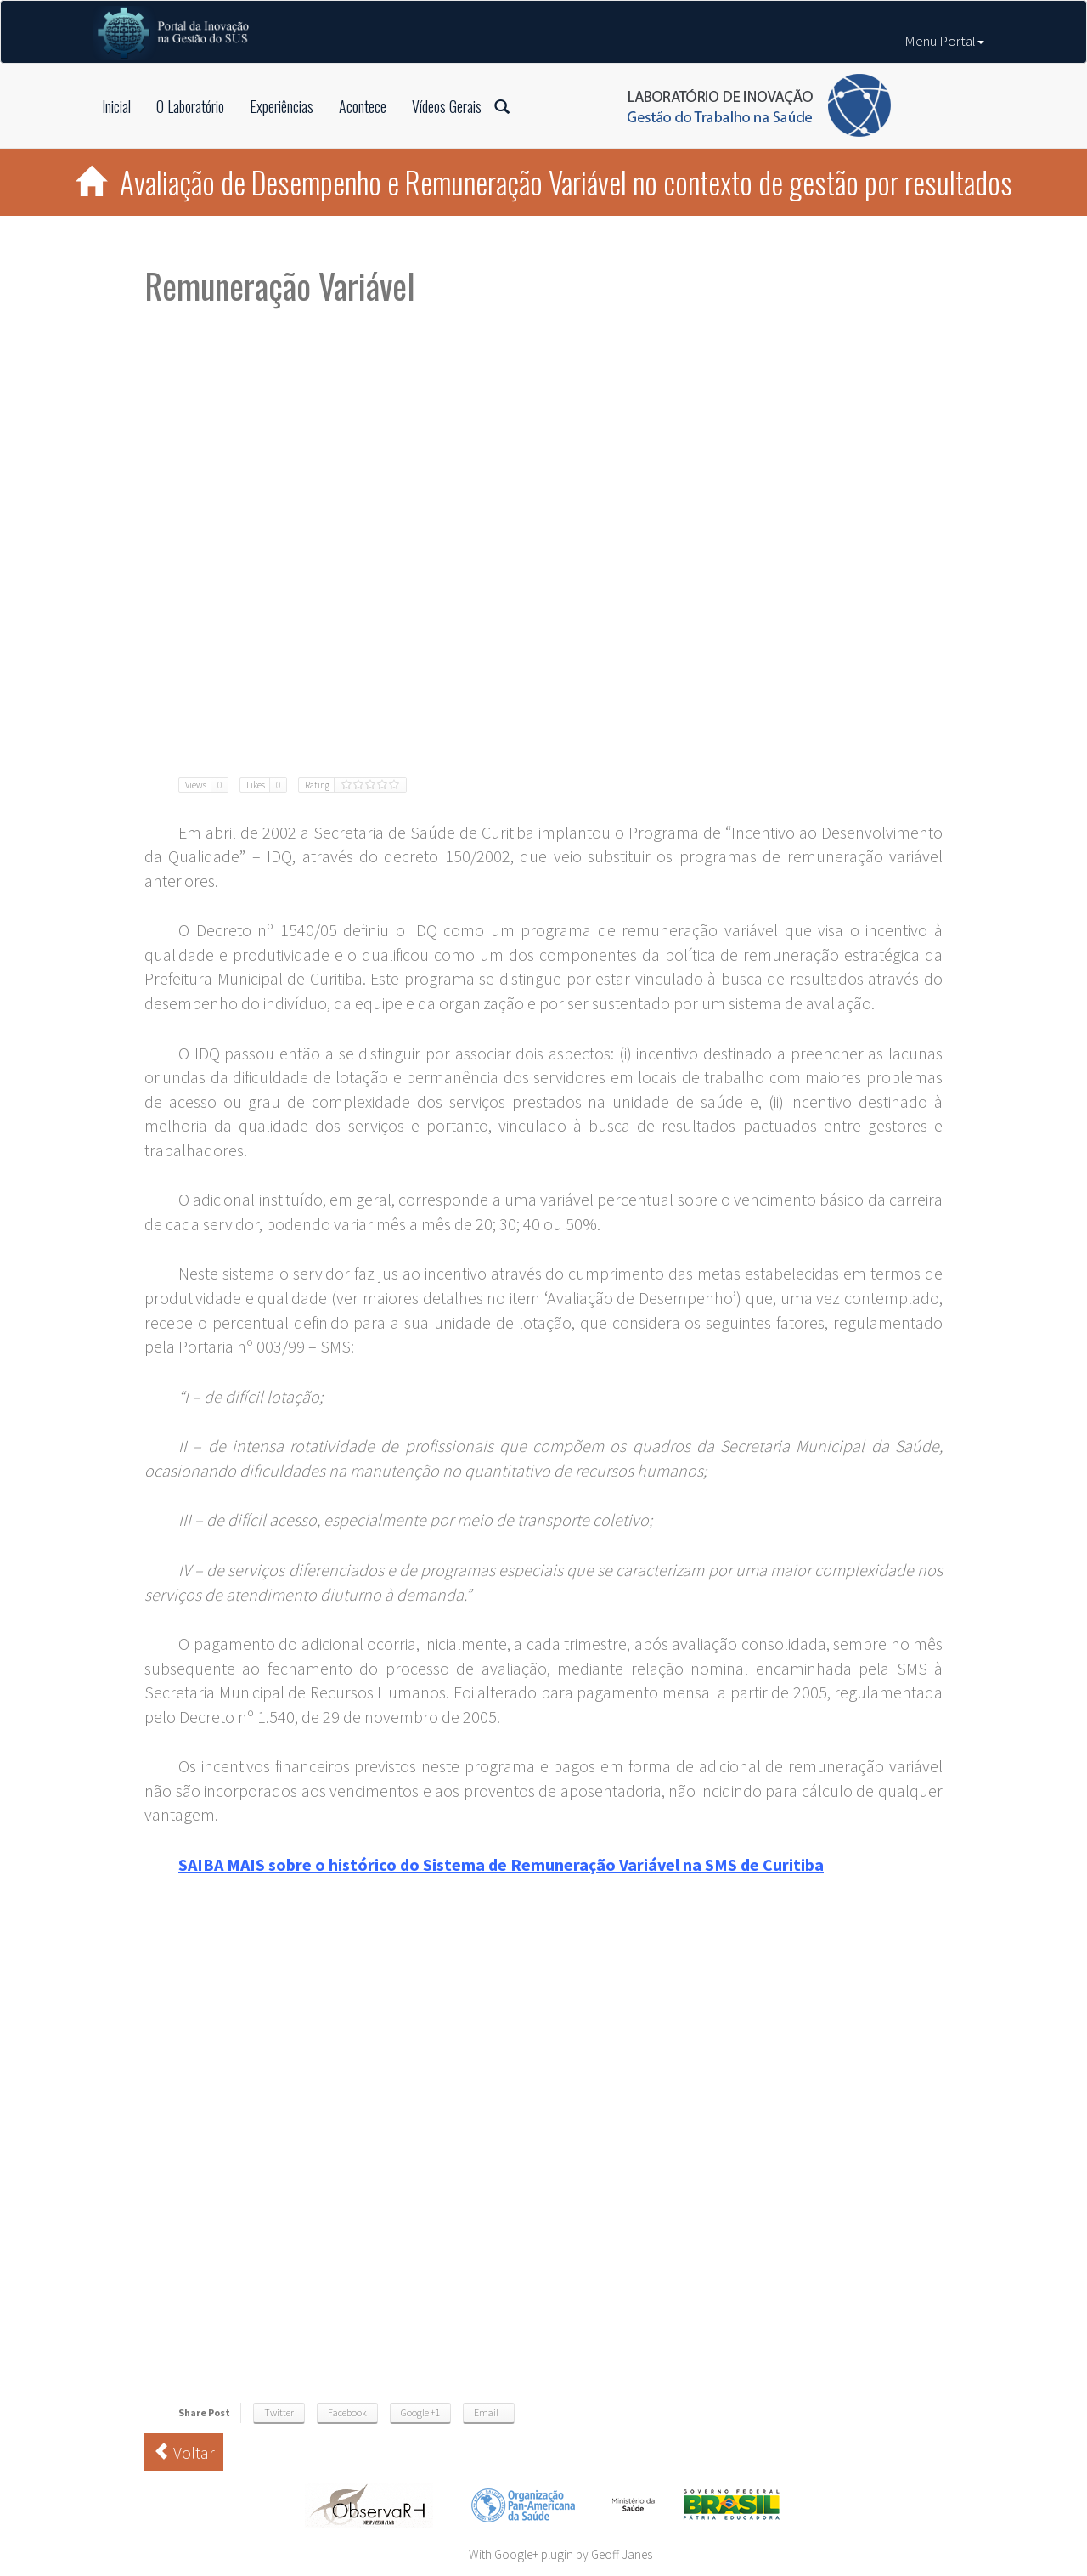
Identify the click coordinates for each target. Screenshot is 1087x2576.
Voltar (184, 2452)
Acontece (362, 106)
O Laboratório (190, 106)
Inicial (116, 106)
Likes (266, 785)
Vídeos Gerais (447, 106)
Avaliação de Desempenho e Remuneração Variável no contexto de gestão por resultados (544, 182)
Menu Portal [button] (944, 40)
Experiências (281, 106)
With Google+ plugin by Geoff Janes (560, 2554)
